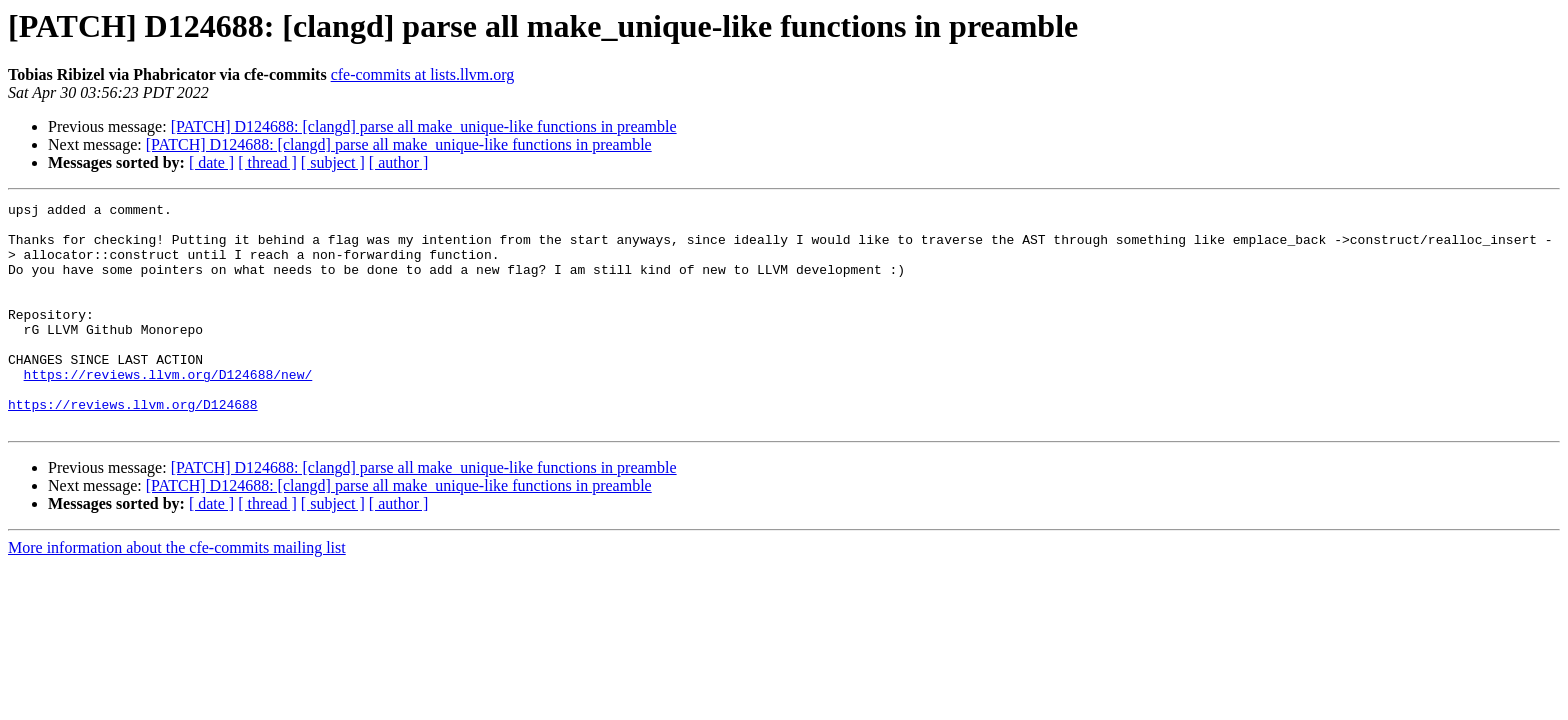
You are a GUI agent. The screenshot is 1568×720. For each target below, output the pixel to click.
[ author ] (399, 162)
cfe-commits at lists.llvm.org (423, 74)
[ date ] (211, 162)
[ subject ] (333, 162)
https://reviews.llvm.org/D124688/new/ (168, 410)
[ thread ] (267, 162)
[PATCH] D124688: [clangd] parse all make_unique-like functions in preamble (424, 126)
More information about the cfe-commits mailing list (177, 592)
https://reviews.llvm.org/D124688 (133, 446)
